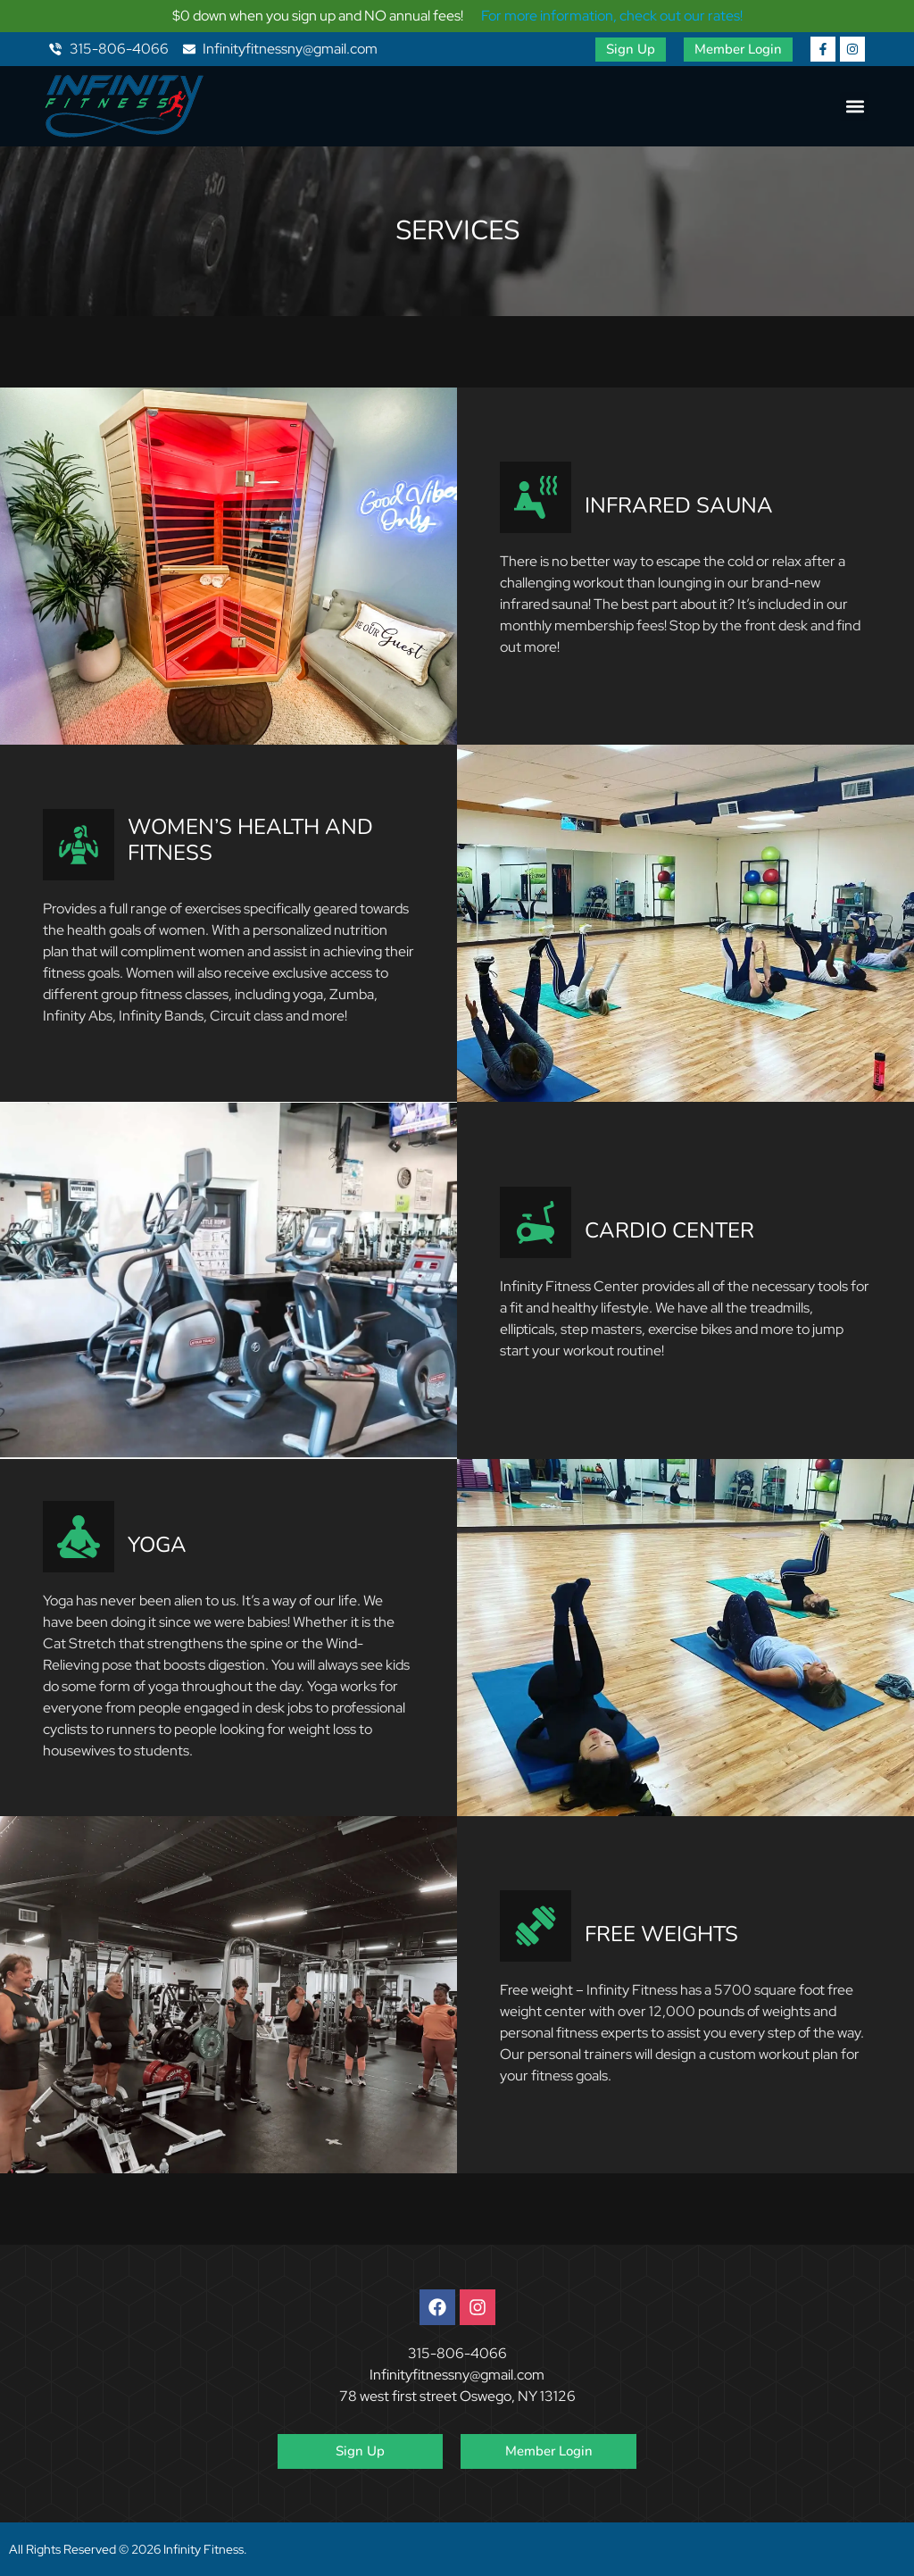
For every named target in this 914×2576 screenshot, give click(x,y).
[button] (854, 106)
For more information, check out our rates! (612, 15)
